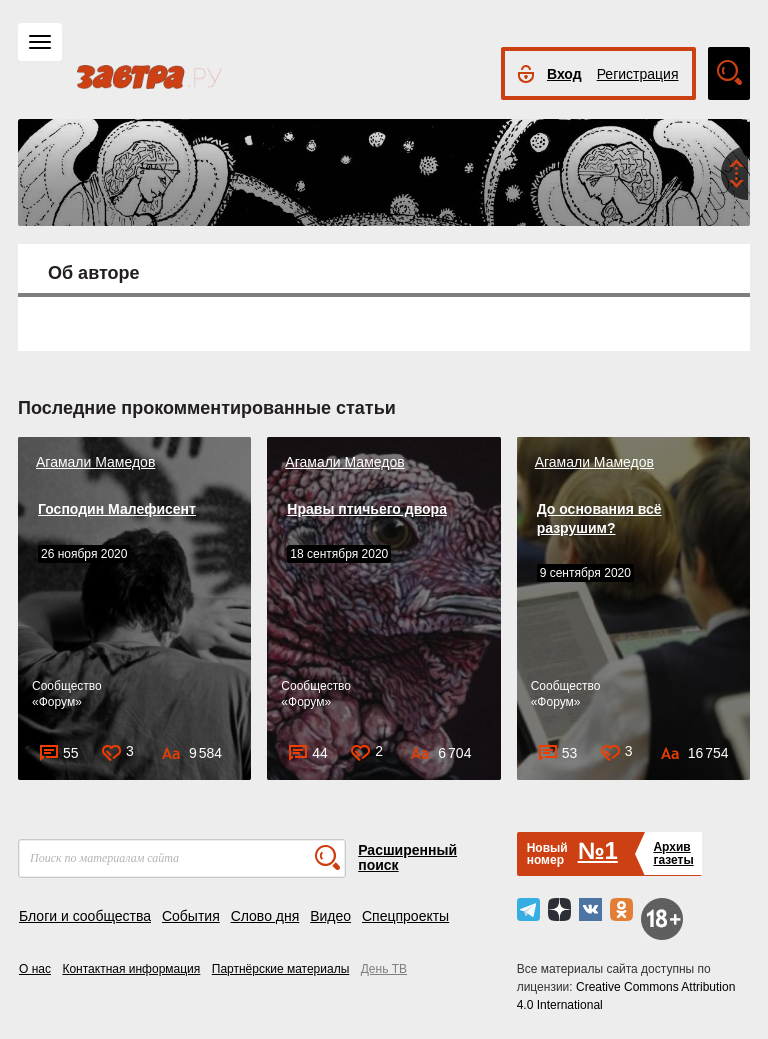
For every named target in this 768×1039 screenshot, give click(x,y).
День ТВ (384, 969)
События (191, 916)
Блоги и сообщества (85, 916)
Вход (564, 74)
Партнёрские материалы (281, 969)
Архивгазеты (673, 853)
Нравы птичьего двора (367, 509)
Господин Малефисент (117, 509)
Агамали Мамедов (95, 462)
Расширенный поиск (407, 857)
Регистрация (638, 74)
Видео (330, 916)
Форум (57, 702)
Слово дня (265, 916)
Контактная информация (131, 969)
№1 (598, 850)
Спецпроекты (405, 916)
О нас (35, 969)
